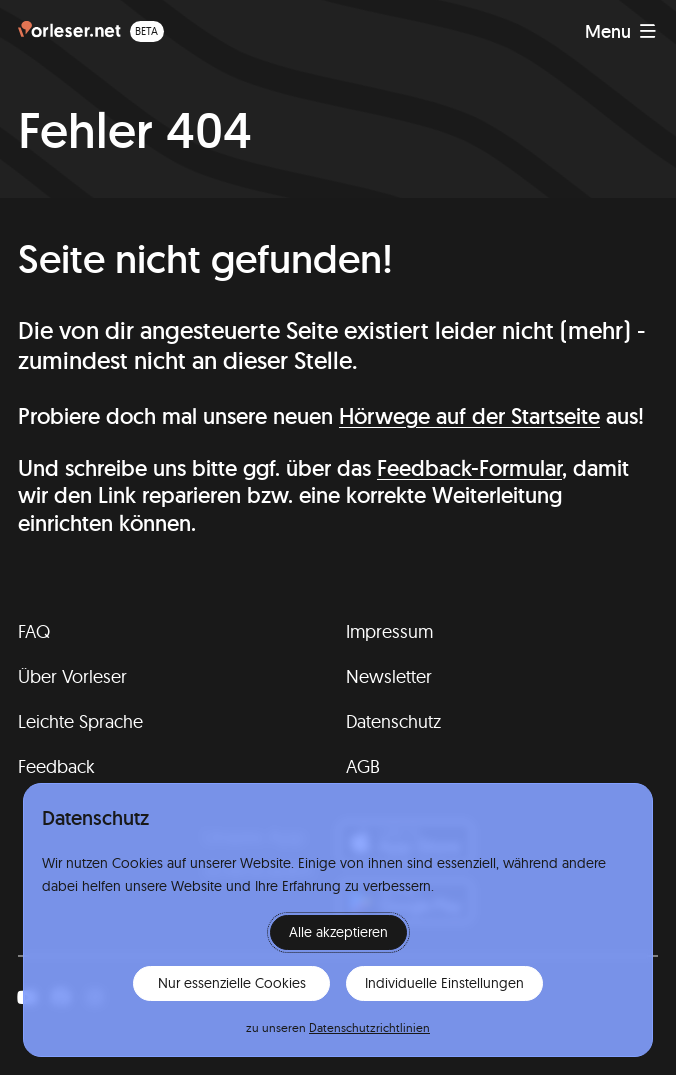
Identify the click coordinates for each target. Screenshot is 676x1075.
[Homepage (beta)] (91, 31)
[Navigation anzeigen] (620, 31)
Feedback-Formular (469, 468)
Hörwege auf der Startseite (469, 416)
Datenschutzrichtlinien (369, 1027)
